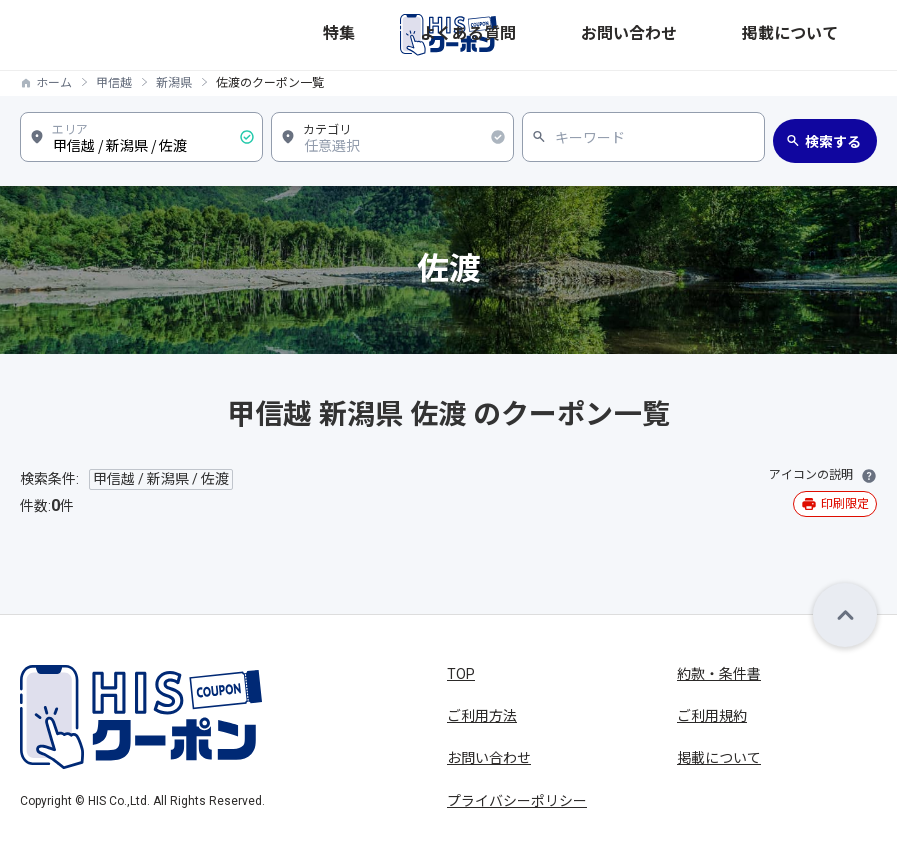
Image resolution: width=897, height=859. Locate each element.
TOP (461, 674)
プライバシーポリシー (517, 801)
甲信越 (114, 83)
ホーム (54, 83)
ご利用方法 (482, 716)
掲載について (838, 34)
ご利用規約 (712, 716)
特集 (600, 34)
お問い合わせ (750, 34)
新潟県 (174, 83)
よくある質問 (662, 34)
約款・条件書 (719, 674)
